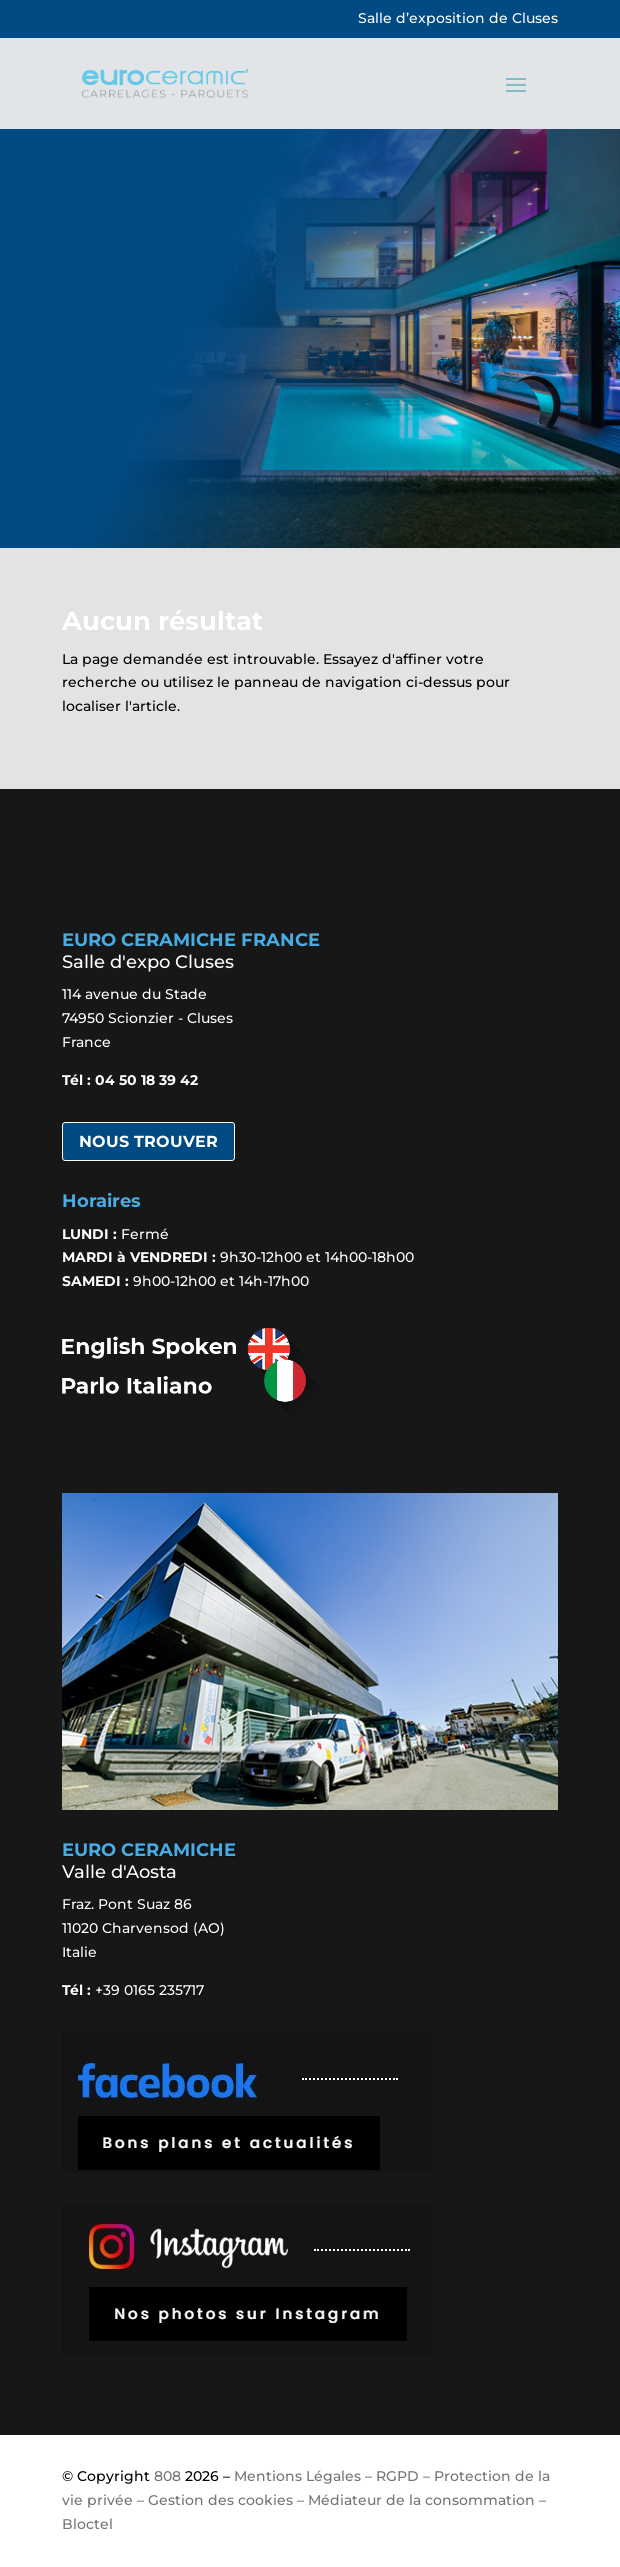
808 (167, 2476)
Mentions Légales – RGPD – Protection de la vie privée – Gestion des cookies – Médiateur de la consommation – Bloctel (306, 2500)
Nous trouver (148, 1141)
